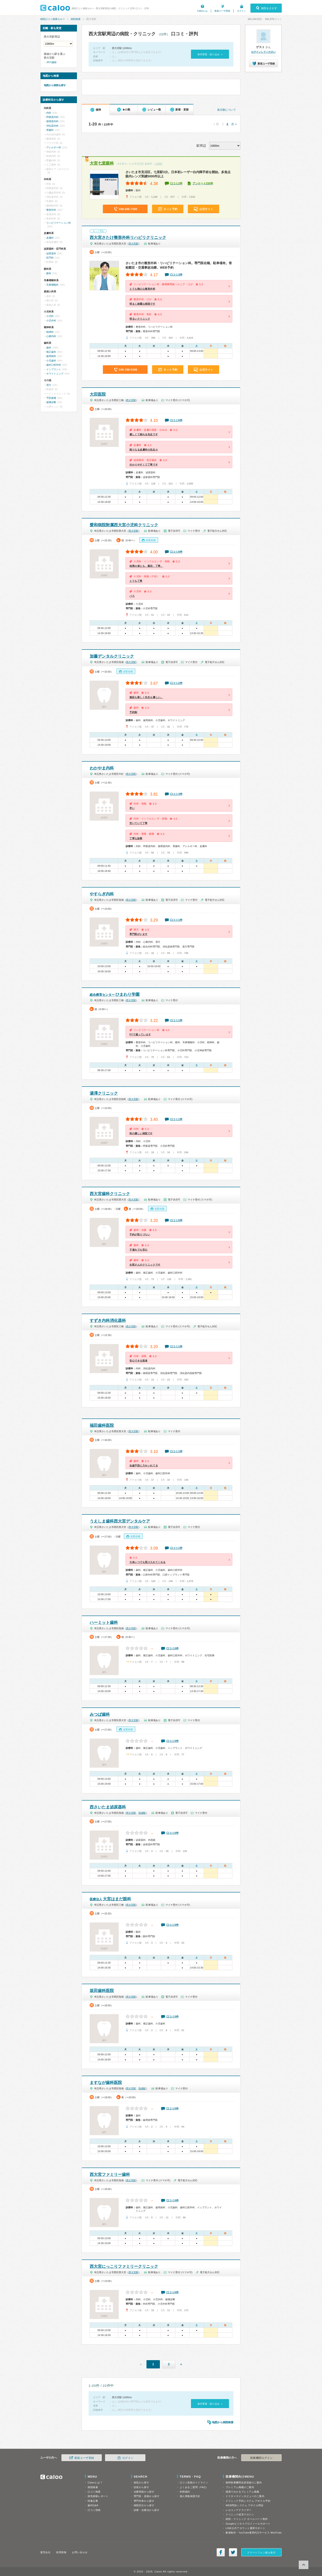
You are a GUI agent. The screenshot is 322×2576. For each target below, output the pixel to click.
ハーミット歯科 (104, 1622)
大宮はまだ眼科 (110, 1899)
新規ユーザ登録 (222, 11)
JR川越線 (51, 62)
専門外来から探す (144, 2501)
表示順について (226, 109)
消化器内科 (52, 125)
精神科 (50, 332)
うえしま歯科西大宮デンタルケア (120, 1521)
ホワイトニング (55, 373)
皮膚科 (50, 237)
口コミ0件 (172, 1648)
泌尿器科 (51, 253)
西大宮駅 (133, 243)
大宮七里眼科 (102, 163)
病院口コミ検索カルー (52, 19)
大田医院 (98, 394)
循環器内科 (52, 121)
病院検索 (75, 19)
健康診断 (51, 402)
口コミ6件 (176, 420)
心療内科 (51, 336)
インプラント (53, 369)
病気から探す (141, 2482)
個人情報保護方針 (190, 2496)
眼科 (48, 273)
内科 (48, 112)
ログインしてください (263, 52)
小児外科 (51, 320)
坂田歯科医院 (102, 1990)
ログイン (241, 11)
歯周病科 (51, 356)
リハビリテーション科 (58, 222)
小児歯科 (51, 360)
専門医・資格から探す (147, 2496)
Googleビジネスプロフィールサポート (248, 2523)
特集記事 (93, 2501)
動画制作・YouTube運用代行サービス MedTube (254, 2532)
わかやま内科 (102, 768)
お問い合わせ (79, 2552)
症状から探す (141, 2487)
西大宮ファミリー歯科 (110, 2174)
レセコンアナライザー (239, 2510)
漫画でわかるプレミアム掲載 (242, 2491)
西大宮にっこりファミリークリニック (124, 2266)
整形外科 (51, 209)
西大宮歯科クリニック (110, 1193)
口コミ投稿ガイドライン (194, 2482)
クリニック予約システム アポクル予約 (248, 2501)
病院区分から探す (144, 2505)
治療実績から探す (144, 2491)
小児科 (50, 316)
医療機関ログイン (261, 2457)
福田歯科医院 (102, 1425)
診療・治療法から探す (147, 2510)
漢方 (48, 385)
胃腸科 (50, 130)
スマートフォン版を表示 (261, 2552)
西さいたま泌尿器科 (108, 1807)
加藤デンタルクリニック (112, 656)
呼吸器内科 (52, 117)
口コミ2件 (176, 183)
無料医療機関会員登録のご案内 (244, 2482)
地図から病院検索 (222, 2422)
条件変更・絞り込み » (209, 54)
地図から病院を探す (55, 85)
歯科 (48, 347)
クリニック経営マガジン (240, 2514)
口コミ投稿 (94, 2510)
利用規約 (185, 2491)
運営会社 (45, 2552)
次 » (234, 123)
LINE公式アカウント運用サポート (245, 2528)
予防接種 (51, 398)
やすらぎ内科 (102, 894)
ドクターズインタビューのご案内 (245, 2496)
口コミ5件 (176, 1220)
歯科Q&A (93, 2505)
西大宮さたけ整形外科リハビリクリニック (128, 237)
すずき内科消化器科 (108, 1320)
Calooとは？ (95, 2482)
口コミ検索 (94, 2491)
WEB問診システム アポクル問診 (244, 2505)
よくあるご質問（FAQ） (194, 2487)
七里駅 (158, 163)
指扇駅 (142, 1812)
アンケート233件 (203, 183)
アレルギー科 (53, 147)
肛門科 (50, 257)
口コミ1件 (176, 920)
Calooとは (202, 11)
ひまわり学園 (115, 994)
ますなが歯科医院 (106, 2082)
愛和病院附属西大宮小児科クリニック (124, 525)
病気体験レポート (98, 2496)
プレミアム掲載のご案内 (240, 2487)
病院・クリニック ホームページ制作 (247, 2519)
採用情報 (61, 2552)
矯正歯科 (51, 351)
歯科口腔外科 (53, 364)
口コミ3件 (176, 274)
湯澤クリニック (104, 1093)
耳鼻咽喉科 (52, 284)
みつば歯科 (100, 1714)
